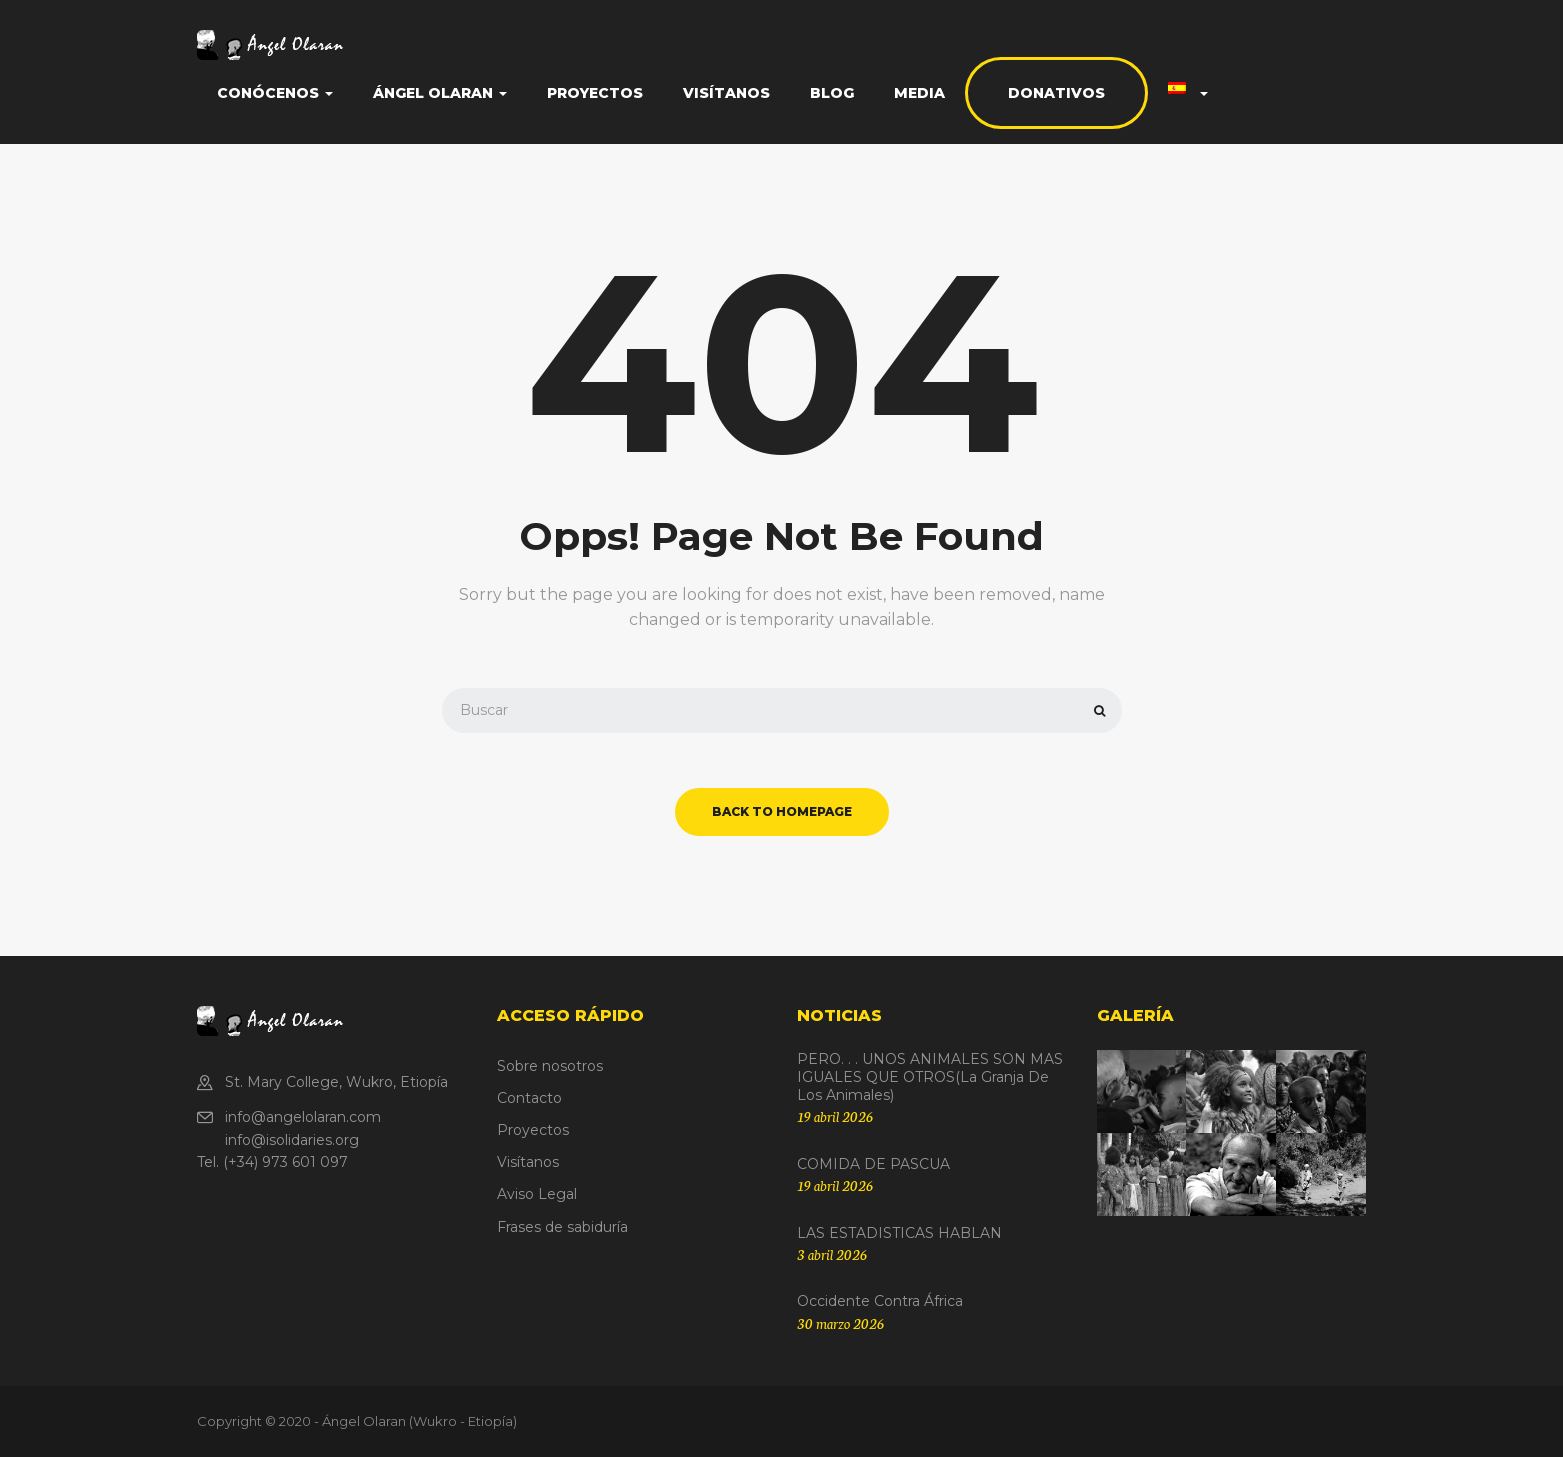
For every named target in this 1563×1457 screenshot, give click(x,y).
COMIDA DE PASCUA (873, 1164)
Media (919, 93)
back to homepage (782, 811)
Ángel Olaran (440, 93)
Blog (832, 93)
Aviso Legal (537, 1194)
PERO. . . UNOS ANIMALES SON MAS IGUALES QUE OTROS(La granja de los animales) (930, 1077)
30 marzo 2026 (840, 1323)
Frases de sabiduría (562, 1227)
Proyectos (595, 93)
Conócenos (275, 93)
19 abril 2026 (835, 1116)
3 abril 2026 (832, 1254)
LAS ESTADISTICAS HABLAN (899, 1233)
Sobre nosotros (550, 1066)
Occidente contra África (880, 1301)
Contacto (529, 1098)
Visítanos (726, 93)
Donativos (1056, 93)
